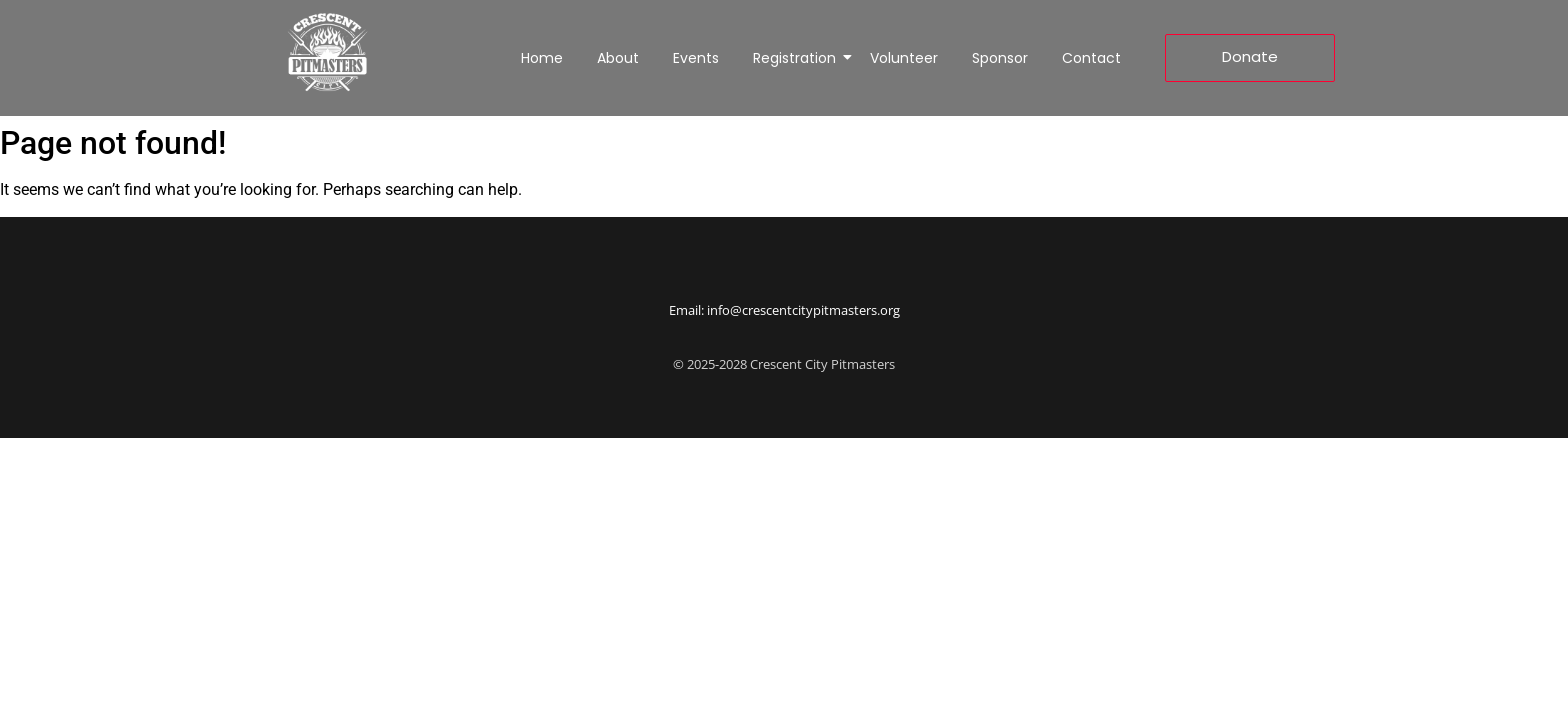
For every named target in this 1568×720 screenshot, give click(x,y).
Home (542, 58)
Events (696, 58)
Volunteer (904, 58)
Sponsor (1000, 58)
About (618, 58)
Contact (1091, 58)
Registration (798, 58)
